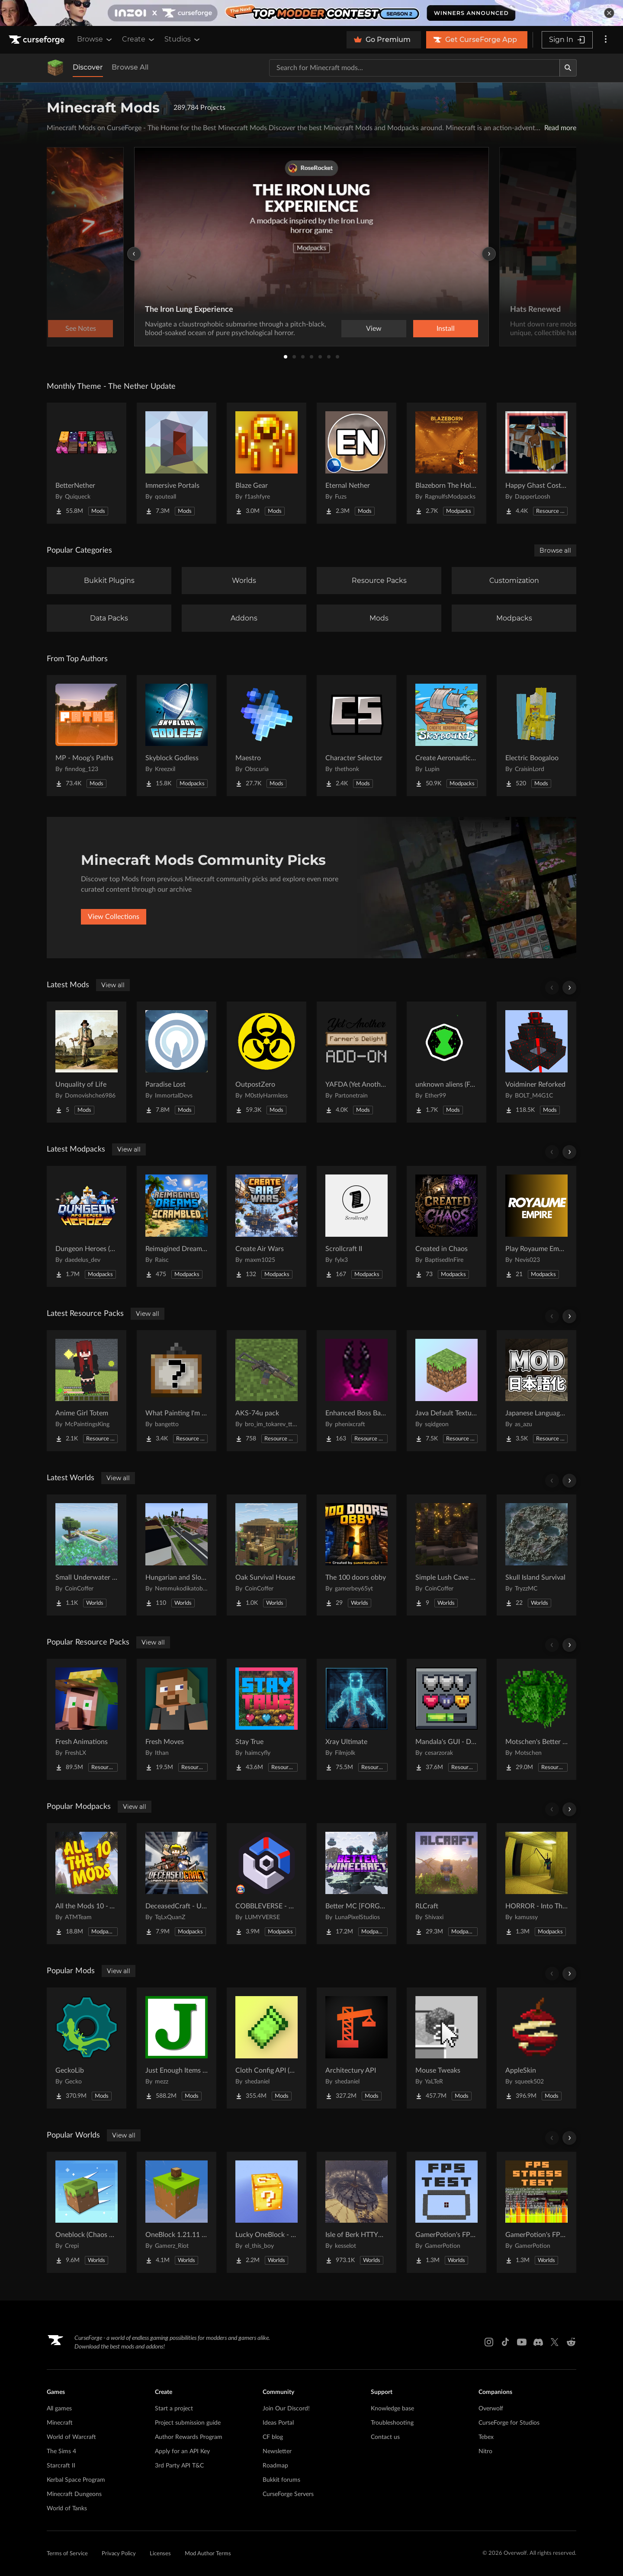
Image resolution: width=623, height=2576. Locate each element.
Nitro (485, 2451)
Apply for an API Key (182, 2451)
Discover (88, 67)
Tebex (486, 2437)
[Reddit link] (571, 2342)
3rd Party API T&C (179, 2466)
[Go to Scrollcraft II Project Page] (356, 1226)
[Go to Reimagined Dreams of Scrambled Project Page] (176, 1226)
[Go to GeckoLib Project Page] (86, 2048)
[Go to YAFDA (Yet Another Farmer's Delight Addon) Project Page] (356, 1062)
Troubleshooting (392, 2423)
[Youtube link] (522, 2342)
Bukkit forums (281, 2480)
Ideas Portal (278, 2423)
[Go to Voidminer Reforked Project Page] (536, 1062)
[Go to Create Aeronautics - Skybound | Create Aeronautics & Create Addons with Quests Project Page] (446, 735)
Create (139, 39)
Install (446, 328)
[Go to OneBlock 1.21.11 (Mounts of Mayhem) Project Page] (176, 2212)
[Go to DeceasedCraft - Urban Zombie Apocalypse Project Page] (176, 1883)
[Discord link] (538, 2342)
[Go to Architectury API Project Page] (356, 2048)
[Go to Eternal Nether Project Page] (356, 463)
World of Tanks (67, 2509)
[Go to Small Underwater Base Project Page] (86, 1555)
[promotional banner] (311, 13)
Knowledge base (392, 2409)
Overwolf (490, 2409)
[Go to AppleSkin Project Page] (536, 2048)
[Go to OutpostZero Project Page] (266, 1062)
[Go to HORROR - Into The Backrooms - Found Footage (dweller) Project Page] (536, 1883)
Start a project (174, 2409)
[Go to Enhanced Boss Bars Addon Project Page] (356, 1390)
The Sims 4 (61, 2451)
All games (59, 2409)
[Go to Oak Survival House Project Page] (266, 1555)
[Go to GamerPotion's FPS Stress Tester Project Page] (536, 2212)
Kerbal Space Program (76, 2480)
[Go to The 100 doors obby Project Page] (356, 1555)
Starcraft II (61, 2466)
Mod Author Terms (208, 2554)
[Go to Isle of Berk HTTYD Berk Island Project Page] (356, 2212)
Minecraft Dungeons (74, 2494)
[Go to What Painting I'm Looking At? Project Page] (176, 1390)
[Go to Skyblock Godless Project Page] (176, 735)
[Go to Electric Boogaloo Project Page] (536, 735)
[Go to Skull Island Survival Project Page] (536, 1555)
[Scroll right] (569, 988)
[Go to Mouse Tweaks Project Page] (446, 2048)
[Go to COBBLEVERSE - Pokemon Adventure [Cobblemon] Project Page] (266, 1883)
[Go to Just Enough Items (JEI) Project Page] (176, 2048)
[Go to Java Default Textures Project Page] (446, 1390)
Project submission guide (188, 2423)
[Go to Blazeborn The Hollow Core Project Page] (446, 463)
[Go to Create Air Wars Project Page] (266, 1226)
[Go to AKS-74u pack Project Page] (266, 1390)
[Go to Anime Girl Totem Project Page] (86, 1390)
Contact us (385, 2437)
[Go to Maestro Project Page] (266, 735)
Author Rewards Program (188, 2437)
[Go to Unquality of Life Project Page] (86, 1062)
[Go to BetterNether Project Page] (86, 463)
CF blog (273, 2437)
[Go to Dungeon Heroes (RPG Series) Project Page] (86, 1226)
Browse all (555, 550)
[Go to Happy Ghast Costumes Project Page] (536, 463)
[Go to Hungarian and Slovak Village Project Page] (176, 1555)
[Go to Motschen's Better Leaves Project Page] (536, 1719)
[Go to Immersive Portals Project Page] (176, 463)
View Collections (113, 916)
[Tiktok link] (505, 2342)
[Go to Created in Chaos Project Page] (446, 1226)
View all (113, 985)
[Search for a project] (414, 68)
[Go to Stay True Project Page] (266, 1719)
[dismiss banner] (609, 13)
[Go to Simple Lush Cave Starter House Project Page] (446, 1555)
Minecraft (60, 2423)
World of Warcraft (71, 2437)
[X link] (554, 2342)
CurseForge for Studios (509, 2423)
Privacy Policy (119, 2554)
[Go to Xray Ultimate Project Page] (356, 1719)
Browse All (130, 67)
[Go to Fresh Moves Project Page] (176, 1719)
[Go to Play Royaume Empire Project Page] (536, 1226)
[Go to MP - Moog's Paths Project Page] (86, 735)
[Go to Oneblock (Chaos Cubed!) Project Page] (86, 2212)
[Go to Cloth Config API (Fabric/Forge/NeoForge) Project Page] (266, 2048)
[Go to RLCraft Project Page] (446, 1883)
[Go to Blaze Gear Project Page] (266, 463)
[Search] (568, 68)
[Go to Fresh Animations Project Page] (86, 1719)
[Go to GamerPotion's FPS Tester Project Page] (446, 2212)
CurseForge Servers (288, 2494)
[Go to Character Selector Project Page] (356, 735)
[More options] (605, 39)
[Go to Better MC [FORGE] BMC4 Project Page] (356, 1883)
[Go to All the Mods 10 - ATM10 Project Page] (86, 1883)
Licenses (160, 2554)
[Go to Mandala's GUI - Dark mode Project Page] (446, 1719)
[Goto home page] (38, 39)
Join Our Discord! (286, 2409)
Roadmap (275, 2466)
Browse (95, 39)
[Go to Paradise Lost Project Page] (176, 1062)
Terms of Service (67, 2554)
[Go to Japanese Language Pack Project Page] (536, 1390)
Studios (182, 39)
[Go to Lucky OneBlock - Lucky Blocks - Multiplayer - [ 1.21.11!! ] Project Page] (266, 2212)
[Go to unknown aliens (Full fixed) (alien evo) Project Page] (446, 1062)
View (374, 328)
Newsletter (277, 2451)
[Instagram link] (489, 2342)
